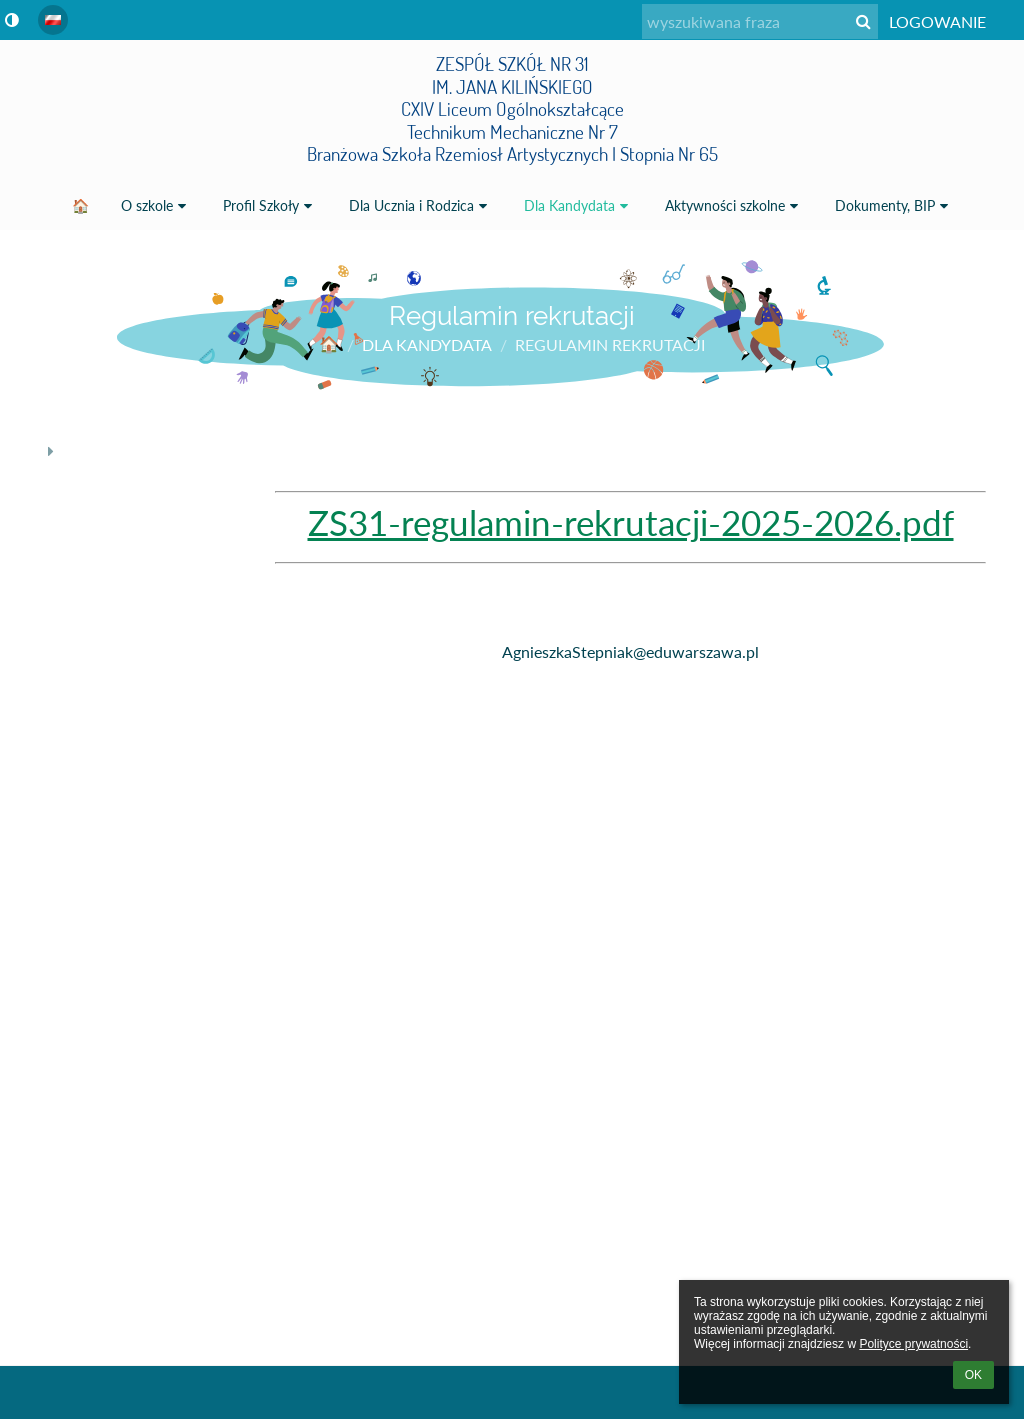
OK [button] (973, 1375)
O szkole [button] (156, 205)
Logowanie (937, 21)
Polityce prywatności (913, 1344)
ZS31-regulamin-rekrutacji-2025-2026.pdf (631, 522)
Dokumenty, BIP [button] (894, 205)
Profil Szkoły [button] (270, 205)
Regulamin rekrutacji (610, 344)
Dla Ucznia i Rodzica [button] (420, 205)
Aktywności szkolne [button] (734, 205)
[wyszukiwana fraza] (760, 21)
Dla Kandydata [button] (578, 205)
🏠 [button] (80, 205)
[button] (53, 20)
